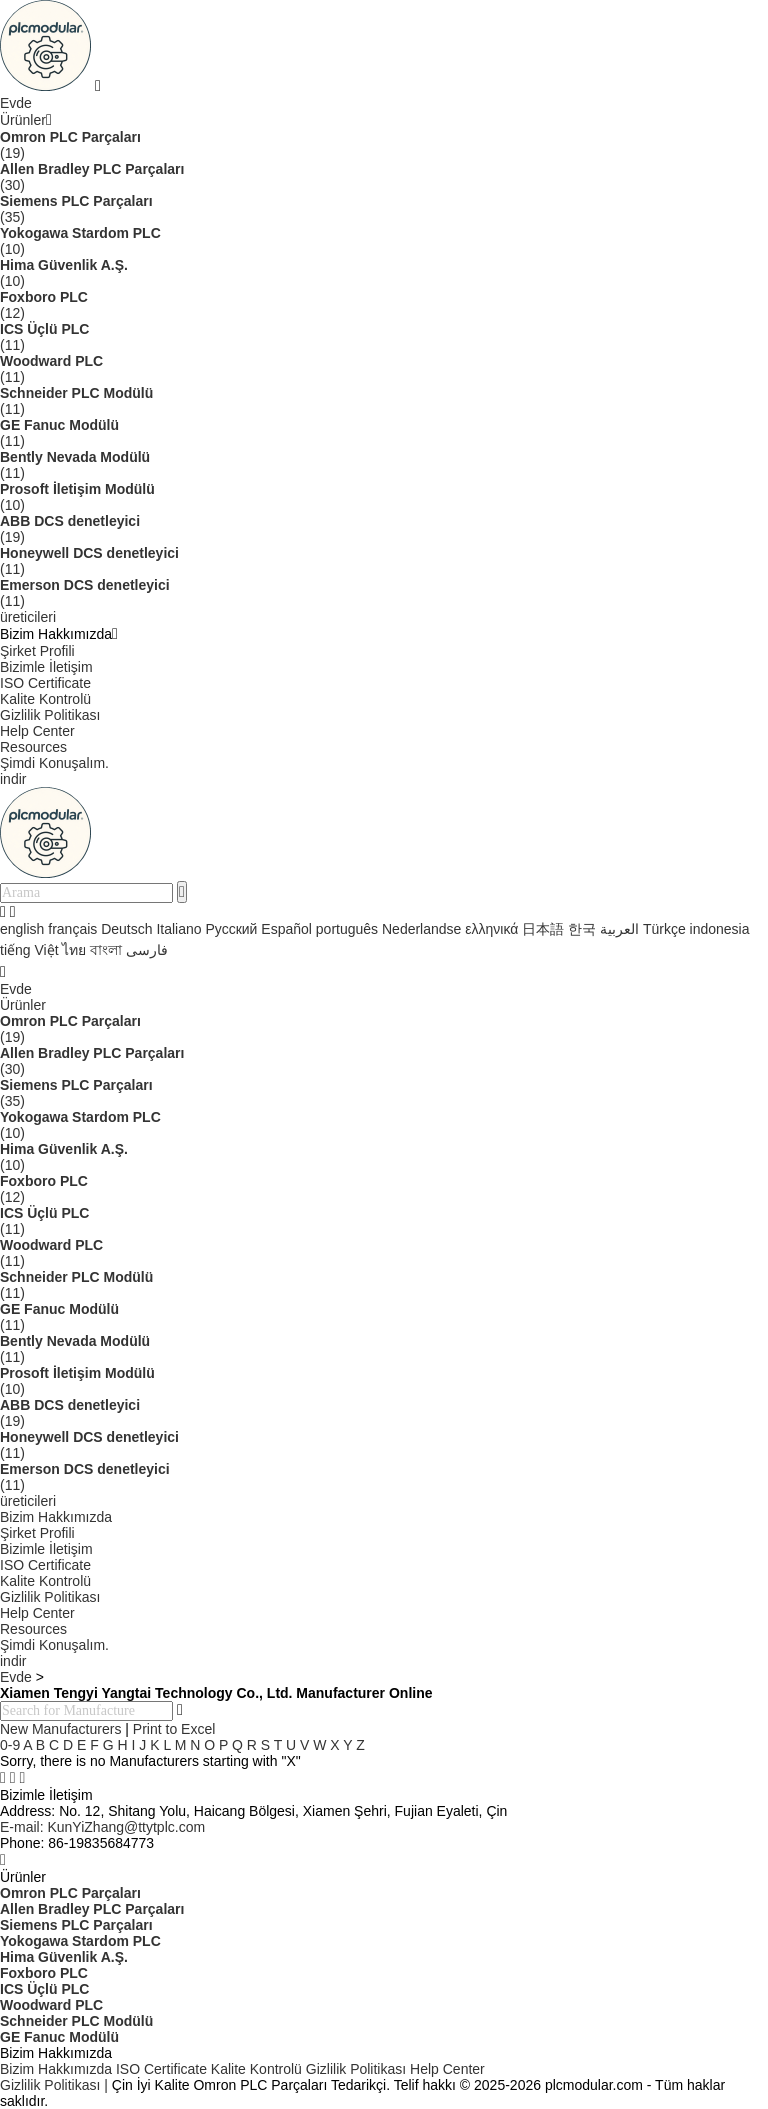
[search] (182, 892)
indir (13, 779)
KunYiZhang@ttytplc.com (102, 1827)
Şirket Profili (37, 651)
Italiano (178, 929)
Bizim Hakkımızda (56, 1517)
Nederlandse (421, 929)
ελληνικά (491, 929)
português (347, 929)
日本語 (543, 929)
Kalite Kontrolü (45, 699)
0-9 (10, 1745)
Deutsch (126, 929)
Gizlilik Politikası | (54, 2085)
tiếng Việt (29, 950)
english (22, 929)
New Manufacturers (60, 1729)
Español (286, 929)
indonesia (720, 929)
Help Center (37, 731)
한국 (582, 929)
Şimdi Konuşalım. (54, 763)
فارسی (147, 950)
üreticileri (28, 617)
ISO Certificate (45, 683)
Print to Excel (174, 1729)
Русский (231, 929)
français (72, 929)
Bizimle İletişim (46, 667)
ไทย (74, 950)
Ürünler (23, 120)
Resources (33, 747)
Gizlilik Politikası (50, 715)
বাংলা (106, 950)
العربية (619, 929)
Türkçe (664, 929)
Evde (16, 103)
